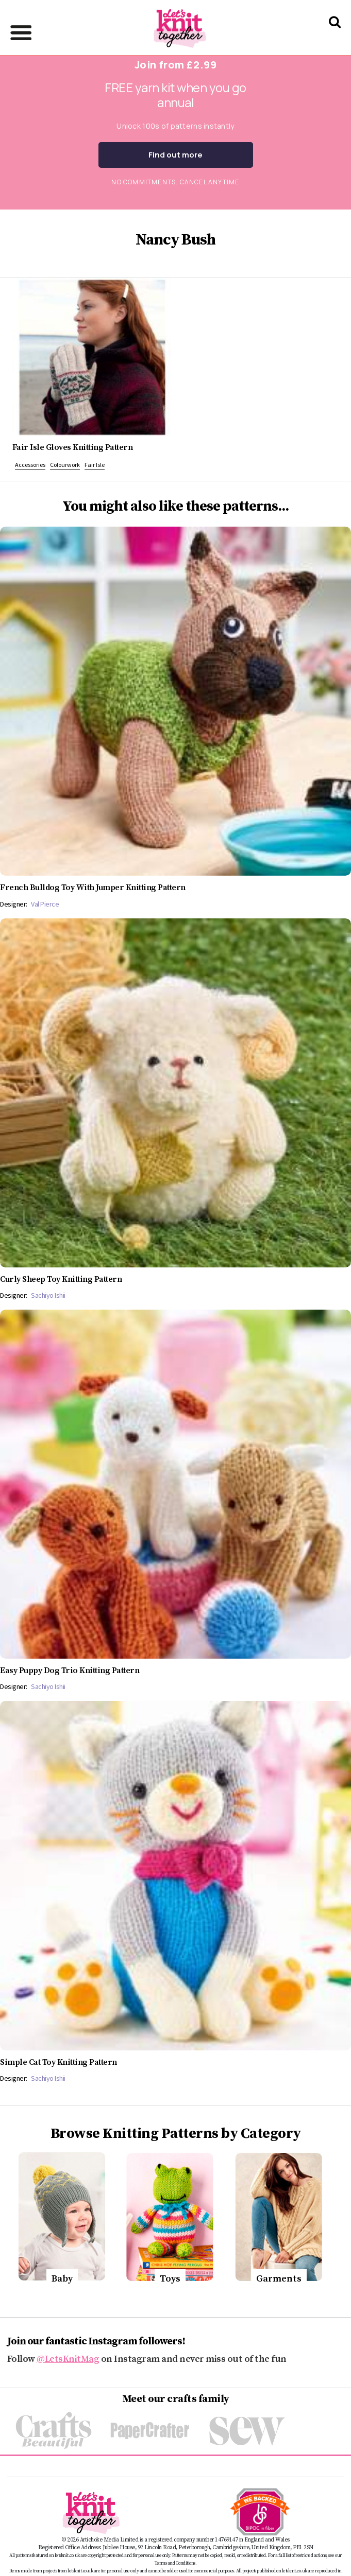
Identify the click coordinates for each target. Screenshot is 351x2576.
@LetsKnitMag (68, 2359)
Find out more (175, 154)
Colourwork (65, 464)
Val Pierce (45, 904)
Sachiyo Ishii (48, 1295)
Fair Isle (95, 464)
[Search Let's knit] (335, 35)
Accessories (30, 464)
